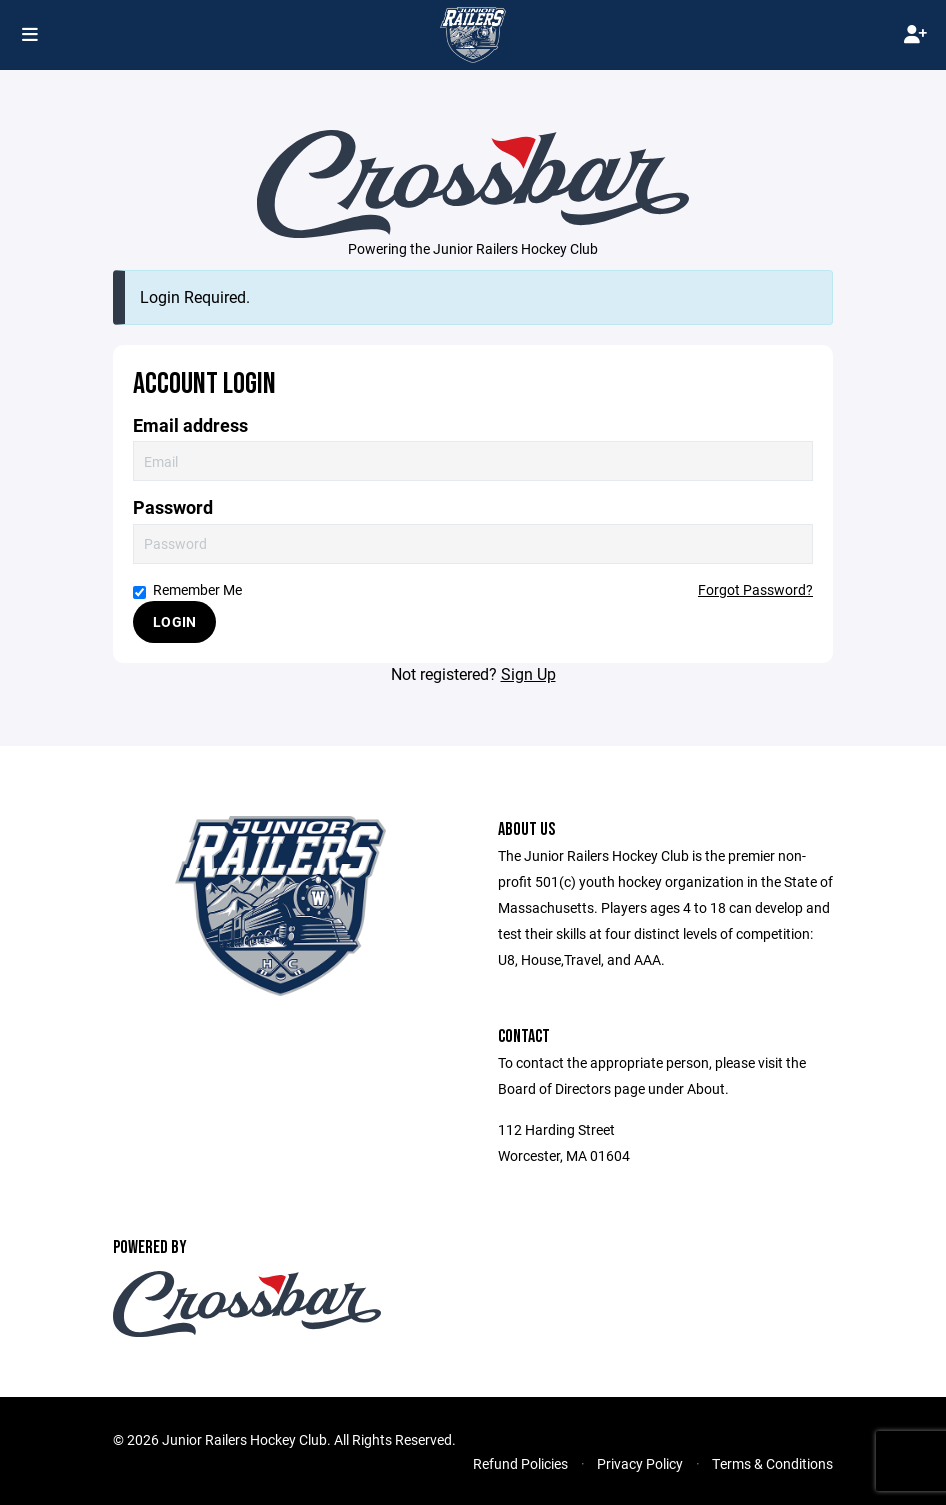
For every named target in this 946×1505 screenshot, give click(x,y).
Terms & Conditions (772, 1463)
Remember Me (187, 589)
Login (174, 621)
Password (173, 507)
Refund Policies (520, 1463)
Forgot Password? (755, 589)
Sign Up (528, 673)
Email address (190, 425)
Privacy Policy (640, 1463)
